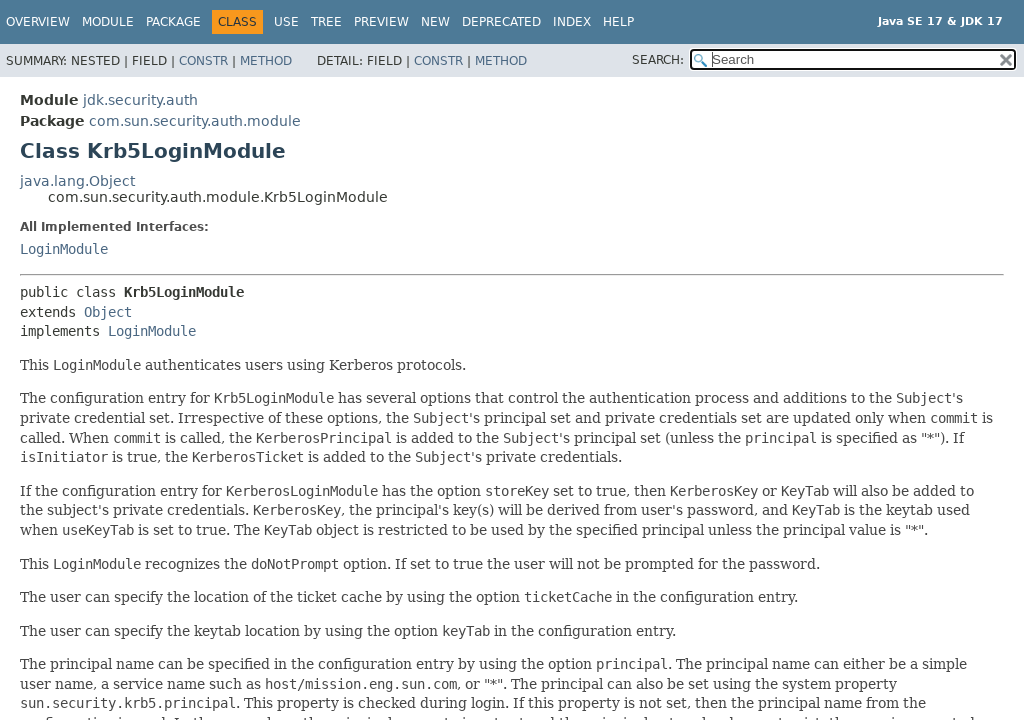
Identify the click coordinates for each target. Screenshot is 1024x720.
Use (286, 22)
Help (618, 22)
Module (108, 22)
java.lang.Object (77, 181)
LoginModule (64, 249)
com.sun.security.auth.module (195, 121)
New (435, 22)
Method (266, 61)
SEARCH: (658, 60)
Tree (326, 22)
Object (108, 312)
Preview (381, 22)
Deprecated (501, 22)
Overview (38, 22)
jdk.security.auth (140, 100)
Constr (203, 61)
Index (572, 22)
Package (173, 22)
